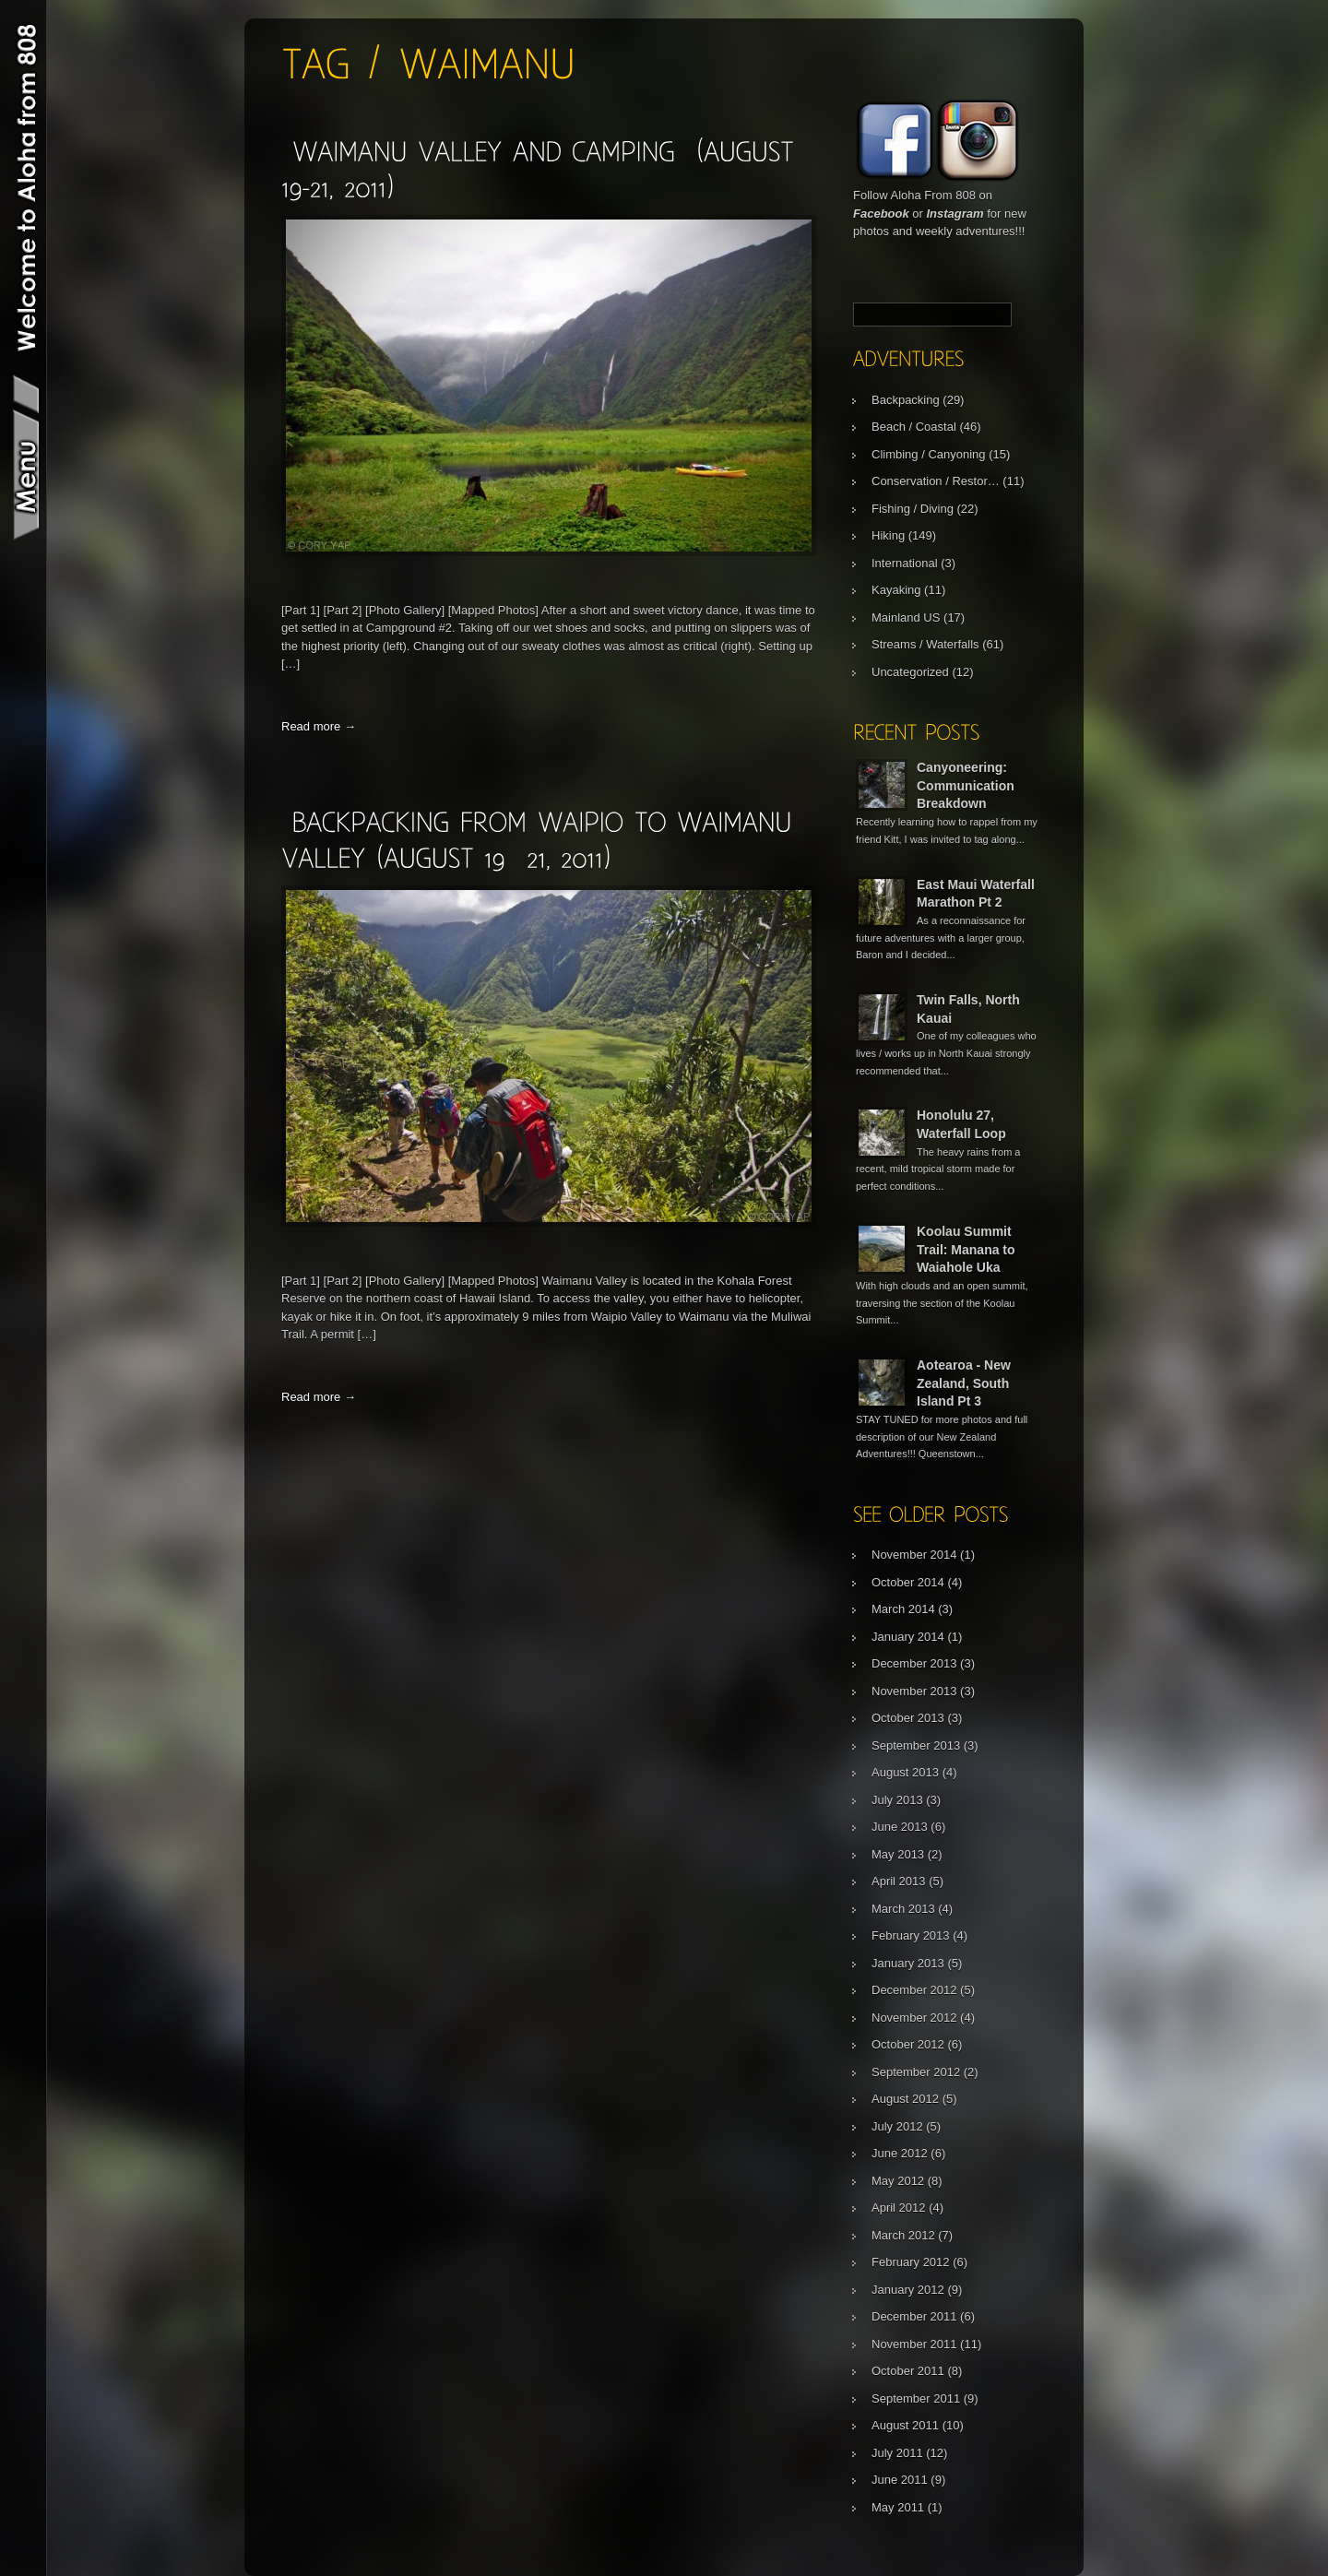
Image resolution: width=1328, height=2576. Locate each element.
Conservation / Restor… (936, 481)
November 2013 (914, 1691)
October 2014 (908, 1582)
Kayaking (896, 590)
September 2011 (916, 2398)
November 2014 (914, 1554)
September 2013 (916, 1745)
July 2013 (897, 1800)
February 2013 (911, 1935)
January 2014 (908, 1637)
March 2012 (903, 2235)
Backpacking (906, 400)
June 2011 (900, 2480)
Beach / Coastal (914, 426)
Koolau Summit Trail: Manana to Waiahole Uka (966, 1249)
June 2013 (900, 1827)
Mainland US (906, 617)
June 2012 (900, 2153)
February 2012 (911, 2262)
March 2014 (903, 1609)
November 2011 (914, 2344)
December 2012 (914, 1990)
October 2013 (908, 1718)
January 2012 (908, 2290)
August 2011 (905, 2425)
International (905, 563)
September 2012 (916, 2072)
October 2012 (908, 2044)
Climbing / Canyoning (929, 454)
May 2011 (898, 2507)
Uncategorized (910, 672)
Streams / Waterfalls (925, 644)
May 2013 (898, 1854)
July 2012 (897, 2126)
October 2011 (908, 2371)
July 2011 (897, 2453)
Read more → (318, 726)
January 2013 (908, 1963)
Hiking (888, 535)
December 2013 (914, 1663)
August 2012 (905, 2099)
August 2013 (905, 1772)
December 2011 (914, 2316)
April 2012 (899, 2207)
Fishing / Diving (913, 509)
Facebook (881, 213)
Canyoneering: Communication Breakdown (965, 785)
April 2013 (899, 1881)
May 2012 (898, 2181)
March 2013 (903, 1909)
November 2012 (914, 2017)
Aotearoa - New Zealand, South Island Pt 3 (964, 1383)
